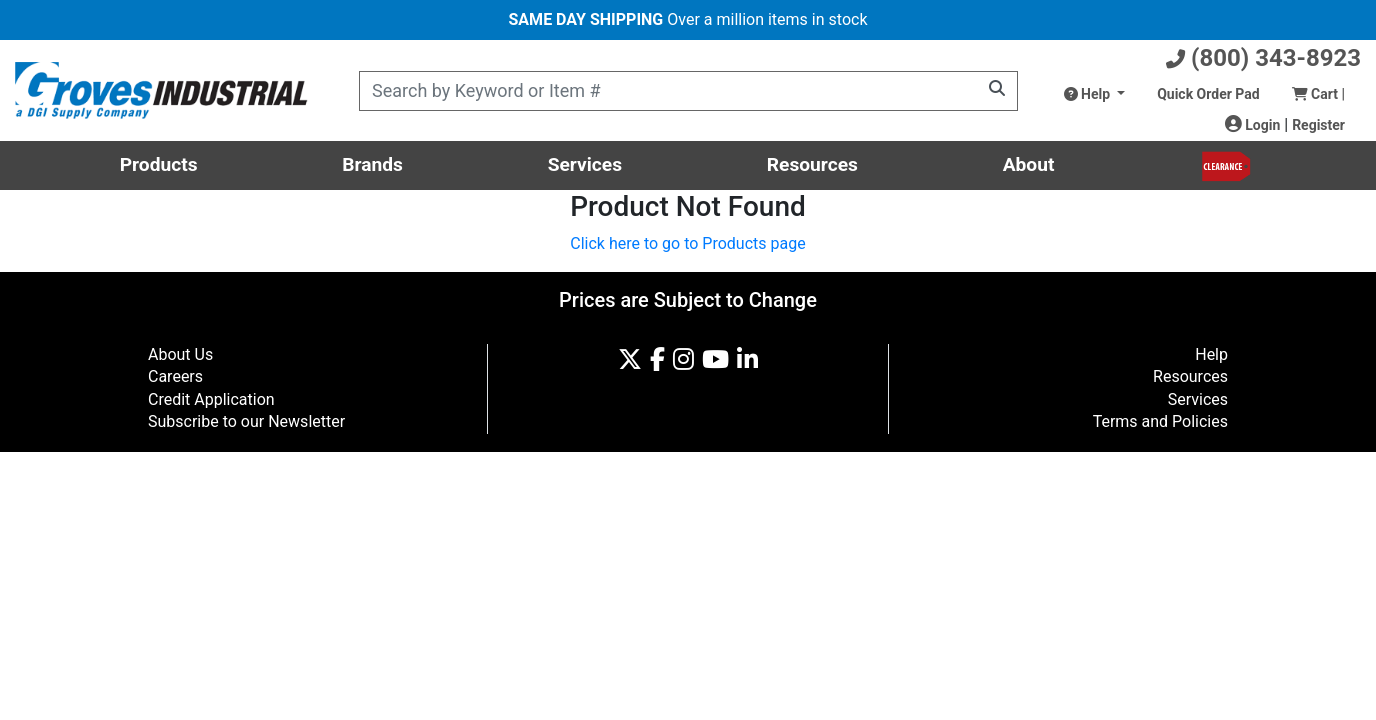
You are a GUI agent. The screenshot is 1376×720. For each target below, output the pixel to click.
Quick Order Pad (1208, 94)
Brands (372, 164)
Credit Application (211, 399)
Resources (812, 164)
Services (585, 164)
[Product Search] (688, 91)
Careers (175, 376)
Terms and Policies (1160, 421)
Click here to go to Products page (687, 243)
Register (1318, 125)
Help (1089, 94)
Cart (1318, 94)
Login (1253, 125)
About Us (180, 354)
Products (159, 164)
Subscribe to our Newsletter (246, 421)
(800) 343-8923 (1263, 58)
